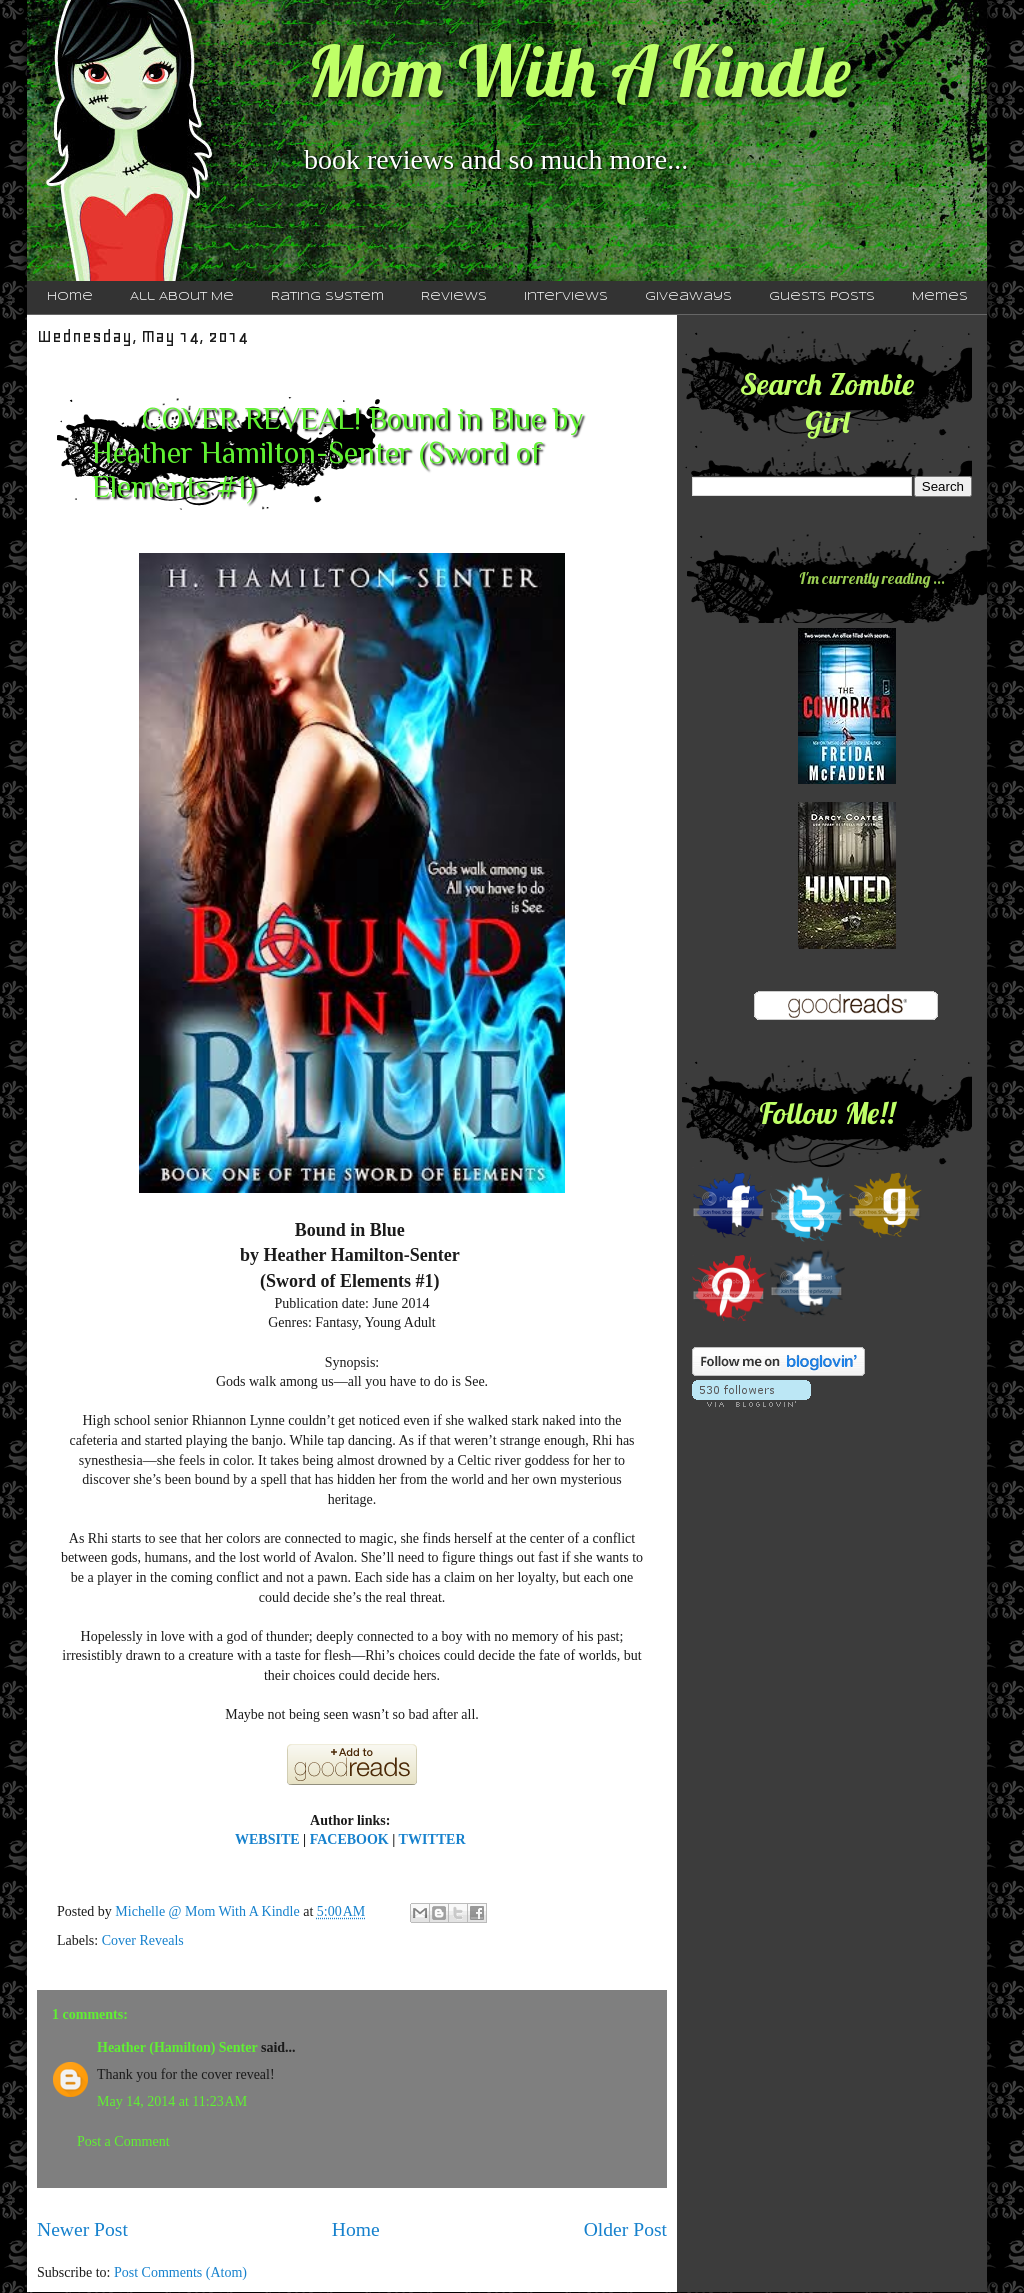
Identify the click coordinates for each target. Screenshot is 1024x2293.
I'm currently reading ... (872, 578)
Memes (940, 297)
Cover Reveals (143, 1940)
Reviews (454, 297)
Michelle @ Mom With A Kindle (209, 1911)
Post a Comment (123, 2141)
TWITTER (434, 1839)
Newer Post (82, 2229)
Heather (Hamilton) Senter (177, 2047)
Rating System (327, 297)
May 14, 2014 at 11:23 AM (172, 2101)
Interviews (566, 297)
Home (70, 297)
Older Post (625, 2229)
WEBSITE (267, 1839)
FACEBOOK (349, 1839)
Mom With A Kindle (579, 71)
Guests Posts (822, 297)
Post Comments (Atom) (180, 2272)
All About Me (182, 297)
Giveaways (688, 297)
